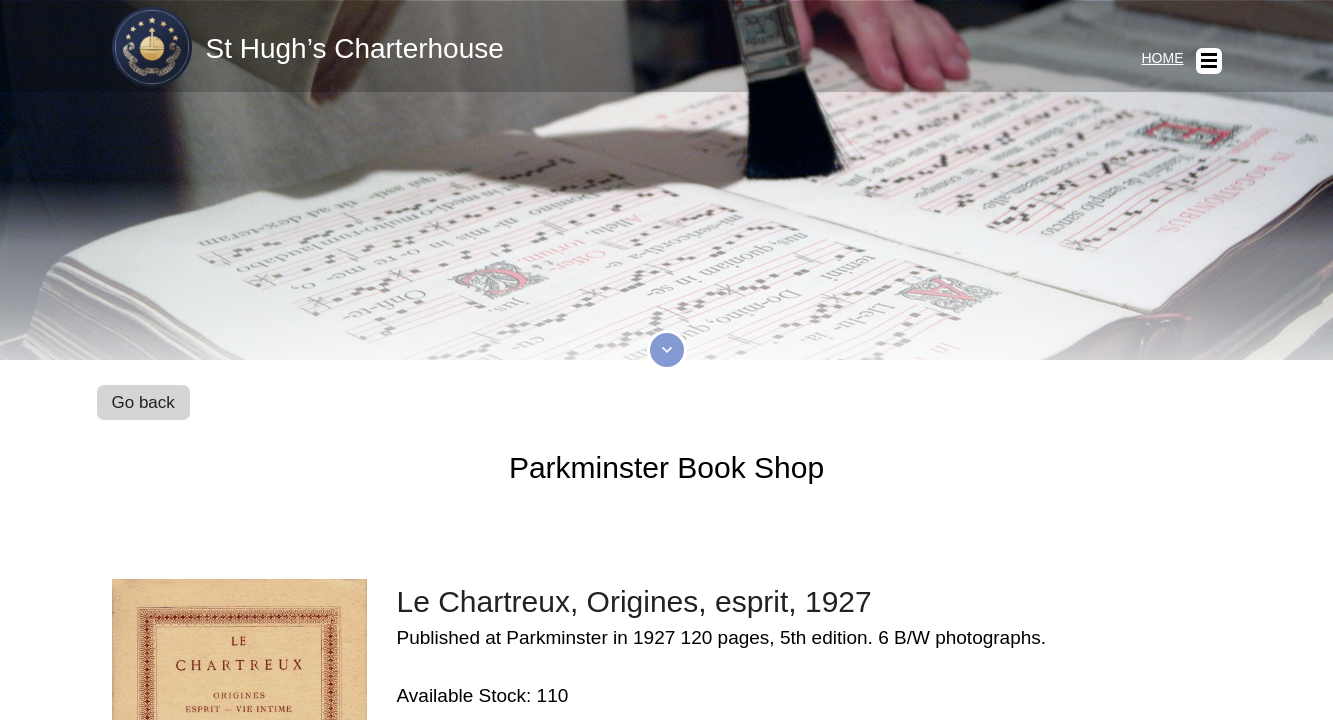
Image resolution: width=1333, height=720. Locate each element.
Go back (143, 402)
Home (1163, 58)
